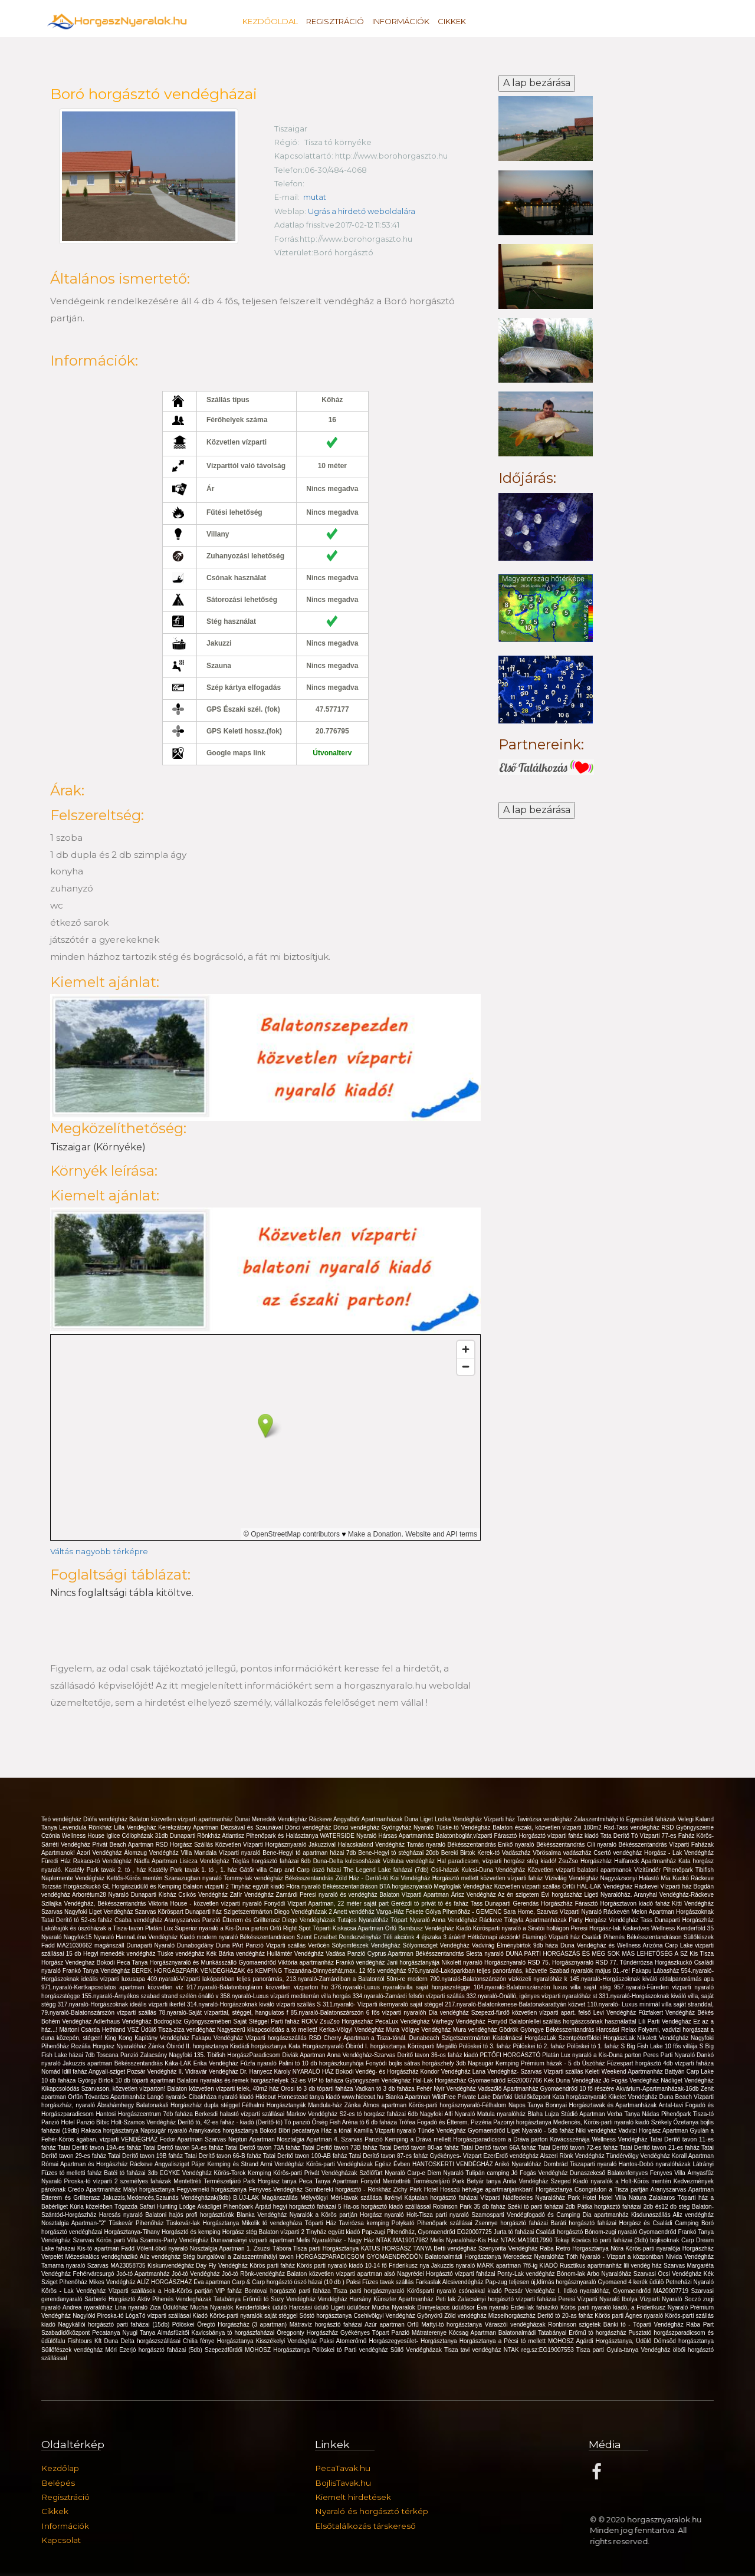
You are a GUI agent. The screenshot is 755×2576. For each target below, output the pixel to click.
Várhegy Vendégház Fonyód (470, 2021)
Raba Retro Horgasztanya (575, 2248)
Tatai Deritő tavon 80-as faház (420, 2147)
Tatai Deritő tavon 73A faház (263, 2147)
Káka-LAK (179, 2063)
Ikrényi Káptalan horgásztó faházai (433, 2198)
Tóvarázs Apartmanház (115, 2097)
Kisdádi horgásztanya (259, 2046)
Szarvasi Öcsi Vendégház (668, 2274)
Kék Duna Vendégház (573, 2080)
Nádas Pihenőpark (667, 2114)
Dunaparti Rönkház (196, 1836)
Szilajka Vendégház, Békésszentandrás (94, 1903)
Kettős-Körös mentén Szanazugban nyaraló (165, 1878)
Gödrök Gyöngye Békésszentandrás (547, 2029)
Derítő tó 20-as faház (566, 2315)
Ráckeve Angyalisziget (160, 2164)
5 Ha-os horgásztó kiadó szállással (385, 2206)
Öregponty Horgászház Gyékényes (324, 2333)
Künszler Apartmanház (404, 2299)
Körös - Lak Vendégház (75, 2291)
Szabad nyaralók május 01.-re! (590, 1971)
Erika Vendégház (217, 2063)
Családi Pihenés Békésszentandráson (633, 1937)
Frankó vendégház (361, 1962)
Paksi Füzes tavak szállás (380, 2282)
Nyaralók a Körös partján (325, 2215)
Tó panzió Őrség (307, 2122)
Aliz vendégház (693, 2215)
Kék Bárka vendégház (236, 1953)
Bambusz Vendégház (427, 1928)
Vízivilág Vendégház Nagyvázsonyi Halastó (603, 1878)
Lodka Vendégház (459, 1819)
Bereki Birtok (459, 1853)
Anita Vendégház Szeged (538, 2181)
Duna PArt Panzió (241, 1945)
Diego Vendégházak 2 (303, 1912)
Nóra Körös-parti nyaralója (646, 2248)
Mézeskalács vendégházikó (102, 2256)
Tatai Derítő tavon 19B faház (146, 2156)
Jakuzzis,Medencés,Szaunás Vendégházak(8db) (168, 2198)
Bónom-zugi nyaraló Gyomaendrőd (631, 2232)
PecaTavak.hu (342, 2468)
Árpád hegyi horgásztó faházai (296, 2206)
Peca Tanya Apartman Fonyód (341, 2181)
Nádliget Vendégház (687, 2080)
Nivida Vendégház (689, 2256)
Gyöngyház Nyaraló (409, 1827)
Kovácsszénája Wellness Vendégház (600, 2139)
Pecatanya (107, 2333)
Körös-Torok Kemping (244, 2173)
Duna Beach (676, 2097)
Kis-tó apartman (99, 2248)
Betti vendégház (456, 2248)
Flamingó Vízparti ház (552, 1937)
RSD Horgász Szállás (185, 1844)
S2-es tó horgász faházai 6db (379, 2114)
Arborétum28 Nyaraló (101, 1894)
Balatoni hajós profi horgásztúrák (191, 2215)
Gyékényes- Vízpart (456, 2156)
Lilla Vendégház (136, 1827)
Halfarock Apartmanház (646, 1861)
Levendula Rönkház (86, 1827)
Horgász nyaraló (383, 2215)
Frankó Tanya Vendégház (97, 1971)
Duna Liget (419, 1819)
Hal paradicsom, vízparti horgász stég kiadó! (498, 1861)
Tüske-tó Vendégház (464, 1827)
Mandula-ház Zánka (335, 2105)
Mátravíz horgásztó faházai (327, 2324)
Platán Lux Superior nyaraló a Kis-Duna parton (207, 1928)
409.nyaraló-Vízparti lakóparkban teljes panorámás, (216, 1979)
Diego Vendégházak (309, 1920)
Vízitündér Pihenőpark (664, 1870)
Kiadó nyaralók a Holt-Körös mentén (623, 2181)
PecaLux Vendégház (403, 2021)
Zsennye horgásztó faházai (512, 2223)
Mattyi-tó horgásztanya (452, 2324)
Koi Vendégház (411, 1878)
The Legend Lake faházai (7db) (387, 1870)
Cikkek (452, 21)
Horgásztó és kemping (192, 2232)
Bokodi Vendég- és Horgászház (378, 2071)
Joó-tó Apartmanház (144, 2274)
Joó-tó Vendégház (197, 2274)
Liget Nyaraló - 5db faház (541, 2130)
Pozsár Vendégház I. (533, 2291)
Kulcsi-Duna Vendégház (494, 1870)
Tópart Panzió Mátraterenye (410, 2333)
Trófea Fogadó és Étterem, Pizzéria (446, 2122)
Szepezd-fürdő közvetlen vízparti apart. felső (532, 2012)
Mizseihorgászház (512, 2315)
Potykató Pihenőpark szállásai (433, 2223)
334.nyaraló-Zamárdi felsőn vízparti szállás (409, 1996)
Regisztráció (335, 21)
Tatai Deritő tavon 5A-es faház (184, 2147)
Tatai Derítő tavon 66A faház (499, 2147)
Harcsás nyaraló (122, 2215)
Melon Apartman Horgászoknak (672, 1912)
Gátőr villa (254, 1870)
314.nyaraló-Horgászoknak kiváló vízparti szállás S (255, 2004)
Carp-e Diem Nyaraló (436, 2173)
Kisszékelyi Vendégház (288, 2341)
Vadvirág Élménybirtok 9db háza (516, 1945)
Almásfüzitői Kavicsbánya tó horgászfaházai (217, 2333)
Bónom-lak (572, 2274)
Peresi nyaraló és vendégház (339, 1894)
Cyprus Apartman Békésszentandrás (416, 1953)
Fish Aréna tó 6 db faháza (364, 2122)
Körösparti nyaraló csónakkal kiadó (455, 2291)
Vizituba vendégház (410, 1861)
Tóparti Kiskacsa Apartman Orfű (356, 1928)
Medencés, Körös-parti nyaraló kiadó (602, 2122)
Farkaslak (428, 2282)
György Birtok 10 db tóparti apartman (128, 2080)
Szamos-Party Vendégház (175, 2240)
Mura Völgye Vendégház (419, 2029)
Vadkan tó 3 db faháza (385, 2088)
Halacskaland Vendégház (372, 1844)
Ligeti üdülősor (351, 2307)
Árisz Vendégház (474, 1894)
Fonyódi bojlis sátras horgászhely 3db (417, 2063)
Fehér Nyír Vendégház (447, 2088)
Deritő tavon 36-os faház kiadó (438, 2055)
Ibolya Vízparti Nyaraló (653, 2299)
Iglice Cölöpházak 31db (138, 1836)
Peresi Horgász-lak (597, 1928)
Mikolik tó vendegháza (273, 2223)
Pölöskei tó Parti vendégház (351, 2350)
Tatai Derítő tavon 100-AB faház (306, 2156)
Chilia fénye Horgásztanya (219, 2341)
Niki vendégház (597, 2130)
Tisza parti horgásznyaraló (370, 2291)
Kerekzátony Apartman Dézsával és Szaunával (221, 1827)
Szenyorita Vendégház (509, 2248)
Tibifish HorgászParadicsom (245, 2055)
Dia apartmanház (607, 2215)
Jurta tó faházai (515, 2232)
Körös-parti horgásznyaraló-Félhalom (458, 2105)
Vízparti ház (500, 1819)
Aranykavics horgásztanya (224, 2130)
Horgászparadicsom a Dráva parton (501, 2139)
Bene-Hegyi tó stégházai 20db (399, 1853)
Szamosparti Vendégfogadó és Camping (526, 2215)
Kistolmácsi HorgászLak (526, 2038)
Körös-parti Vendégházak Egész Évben (359, 2164)
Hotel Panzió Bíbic (86, 2122)
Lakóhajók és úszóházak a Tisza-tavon (93, 1928)
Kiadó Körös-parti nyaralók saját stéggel (245, 2315)
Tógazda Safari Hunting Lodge (155, 2206)
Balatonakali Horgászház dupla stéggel (189, 2105)
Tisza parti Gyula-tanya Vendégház (624, 2350)
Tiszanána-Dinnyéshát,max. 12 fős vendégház (346, 1971)
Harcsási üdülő (310, 2307)
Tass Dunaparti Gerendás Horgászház (523, 1903)
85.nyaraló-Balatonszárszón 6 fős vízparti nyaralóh (360, 2012)
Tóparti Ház (322, 2223)
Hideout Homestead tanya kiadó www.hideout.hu (320, 2097)
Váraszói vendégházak (517, 2324)
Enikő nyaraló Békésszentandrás (542, 1844)
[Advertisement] (545, 1009)
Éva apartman (212, 2282)
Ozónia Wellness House (73, 1836)
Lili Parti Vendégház (665, 2021)
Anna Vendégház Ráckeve (468, 1920)
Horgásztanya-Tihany (133, 2232)
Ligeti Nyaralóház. (609, 1894)
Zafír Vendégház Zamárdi (265, 1894)
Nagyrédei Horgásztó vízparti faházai (447, 2274)
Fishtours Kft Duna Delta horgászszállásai (125, 2341)
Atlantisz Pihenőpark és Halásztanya (271, 1836)
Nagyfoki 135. (187, 2055)
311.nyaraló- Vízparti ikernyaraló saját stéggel (384, 2004)
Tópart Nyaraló (411, 1920)
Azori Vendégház (100, 1853)
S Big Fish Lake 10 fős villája (660, 2046)
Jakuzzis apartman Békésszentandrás (114, 2063)
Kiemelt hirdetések (353, 2497)
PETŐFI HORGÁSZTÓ (511, 2055)
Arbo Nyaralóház (610, 2274)
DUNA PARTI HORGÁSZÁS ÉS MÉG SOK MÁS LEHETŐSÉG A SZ (597, 1953)
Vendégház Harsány (346, 2299)
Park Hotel (583, 2198)
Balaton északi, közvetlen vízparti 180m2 (548, 1827)
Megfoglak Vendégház (464, 1886)
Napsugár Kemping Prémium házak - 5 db (525, 2063)
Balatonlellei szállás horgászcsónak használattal (573, 2021)
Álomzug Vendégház (152, 1853)
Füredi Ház (57, 1861)
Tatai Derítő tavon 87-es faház (389, 2156)
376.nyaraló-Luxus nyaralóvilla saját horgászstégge (402, 1987)
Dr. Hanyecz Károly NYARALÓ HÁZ (288, 2071)
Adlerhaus (107, 2021)
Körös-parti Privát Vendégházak (316, 2173)
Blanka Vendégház (263, 2215)
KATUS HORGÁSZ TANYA (397, 2248)
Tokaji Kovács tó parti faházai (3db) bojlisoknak (617, 2240)
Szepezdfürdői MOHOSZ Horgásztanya (258, 2350)
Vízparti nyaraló (240, 1853)
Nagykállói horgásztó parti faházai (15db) (115, 2324)
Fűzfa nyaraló (259, 2063)
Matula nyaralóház (502, 2114)
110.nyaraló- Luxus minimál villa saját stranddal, (650, 2004)
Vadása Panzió (346, 1953)
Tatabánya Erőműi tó (242, 2299)
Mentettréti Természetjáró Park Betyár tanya (443, 2181)
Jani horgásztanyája (414, 1962)
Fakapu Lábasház (656, 1971)
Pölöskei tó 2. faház (540, 2046)
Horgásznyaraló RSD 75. (518, 1962)
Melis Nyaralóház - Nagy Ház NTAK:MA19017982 (363, 2240)
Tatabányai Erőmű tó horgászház (583, 2333)
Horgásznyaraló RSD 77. (586, 1962)
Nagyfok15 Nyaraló (90, 1937)
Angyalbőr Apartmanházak (368, 1819)
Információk (400, 21)
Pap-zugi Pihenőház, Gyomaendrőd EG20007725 (427, 2232)
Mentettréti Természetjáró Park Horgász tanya (236, 2181)
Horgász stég (240, 2232)
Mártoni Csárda (81, 2029)
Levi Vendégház (616, 2012)
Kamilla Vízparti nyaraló (385, 2130)
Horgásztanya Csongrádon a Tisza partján (593, 2189)
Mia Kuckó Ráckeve (687, 1878)
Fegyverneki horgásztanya (213, 2189)
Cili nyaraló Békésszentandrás (628, 1844)
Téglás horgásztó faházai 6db (272, 1861)
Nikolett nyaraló (462, 1962)
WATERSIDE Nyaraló (349, 1836)
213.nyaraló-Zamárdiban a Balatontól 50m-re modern (358, 1979)
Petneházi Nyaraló (689, 2282)
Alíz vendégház (161, 2256)
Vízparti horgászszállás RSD (284, 2038)
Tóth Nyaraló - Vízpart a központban (616, 2256)
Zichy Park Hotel (416, 2189)
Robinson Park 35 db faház (470, 2206)
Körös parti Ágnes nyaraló (630, 2315)
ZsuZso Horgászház (586, 1861)
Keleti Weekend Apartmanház (625, 2071)
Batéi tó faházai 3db (132, 2173)
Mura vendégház (476, 2029)
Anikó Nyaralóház (519, 2164)
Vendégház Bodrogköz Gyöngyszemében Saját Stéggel (196, 2021)
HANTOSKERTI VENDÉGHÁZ (453, 2164)
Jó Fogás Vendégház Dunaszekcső (559, 2173)
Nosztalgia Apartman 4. (309, 2139)
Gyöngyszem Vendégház (379, 2080)
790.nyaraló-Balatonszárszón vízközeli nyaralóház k (500, 1979)
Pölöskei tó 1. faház (594, 2046)
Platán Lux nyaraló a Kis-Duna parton (592, 2055)
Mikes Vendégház (113, 2282)
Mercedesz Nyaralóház (534, 2256)
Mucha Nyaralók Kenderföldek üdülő (239, 2307)
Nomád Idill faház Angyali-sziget (84, 2071)
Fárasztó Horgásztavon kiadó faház (623, 1903)
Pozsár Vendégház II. (156, 2071)
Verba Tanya (624, 2114)
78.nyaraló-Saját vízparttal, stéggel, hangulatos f (225, 2012)
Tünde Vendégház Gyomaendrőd (462, 2130)
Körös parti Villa (118, 2240)
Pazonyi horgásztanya (523, 2122)
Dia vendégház (450, 2012)
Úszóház (594, 2063)
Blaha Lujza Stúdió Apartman (567, 2114)
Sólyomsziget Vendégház (437, 1945)
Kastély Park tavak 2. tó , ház (107, 1870)
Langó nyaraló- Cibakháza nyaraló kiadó (201, 2097)
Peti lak (446, 2299)
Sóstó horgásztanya (327, 2315)
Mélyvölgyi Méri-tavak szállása (342, 2198)
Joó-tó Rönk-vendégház (254, 2274)
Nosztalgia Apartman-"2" (75, 2223)
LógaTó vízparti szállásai (159, 2315)
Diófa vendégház (106, 1819)
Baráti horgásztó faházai (585, 2223)
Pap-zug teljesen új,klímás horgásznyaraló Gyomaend (557, 2282)
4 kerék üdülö (646, 2282)
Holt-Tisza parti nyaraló (438, 2215)
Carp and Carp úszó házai (307, 1870)
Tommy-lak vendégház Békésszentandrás (280, 1878)
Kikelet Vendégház (633, 2097)
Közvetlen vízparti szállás (528, 1886)
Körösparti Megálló (433, 2046)
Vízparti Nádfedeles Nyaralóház (523, 2198)
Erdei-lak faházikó (535, 2307)
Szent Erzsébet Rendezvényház (340, 1937)
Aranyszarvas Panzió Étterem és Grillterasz (224, 1920)
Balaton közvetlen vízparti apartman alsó (342, 2274)
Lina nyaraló (132, 2307)
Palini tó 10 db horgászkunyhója (322, 2063)
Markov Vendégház (313, 2114)
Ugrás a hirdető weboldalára (362, 211)
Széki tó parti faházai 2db (542, 2206)
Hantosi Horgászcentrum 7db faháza (145, 2114)
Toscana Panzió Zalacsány (133, 2055)
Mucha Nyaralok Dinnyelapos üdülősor (424, 2307)
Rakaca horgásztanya (110, 2130)
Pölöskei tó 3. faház (486, 2046)
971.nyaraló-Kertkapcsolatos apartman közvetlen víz (113, 1987)
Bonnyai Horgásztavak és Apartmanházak (602, 2105)
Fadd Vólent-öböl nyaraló (155, 2248)
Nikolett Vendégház (664, 2038)
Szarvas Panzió (363, 2139)
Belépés (58, 2483)
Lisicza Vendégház (205, 1861)
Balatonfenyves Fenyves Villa (648, 2173)
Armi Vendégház (283, 2164)
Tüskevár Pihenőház (137, 2223)
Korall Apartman (693, 2156)
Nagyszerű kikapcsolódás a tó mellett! (268, 2029)
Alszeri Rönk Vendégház (573, 2156)
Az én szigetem (519, 1894)
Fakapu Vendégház (218, 2038)
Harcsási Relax (617, 2029)
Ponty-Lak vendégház (527, 2274)
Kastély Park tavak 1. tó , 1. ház (194, 1870)
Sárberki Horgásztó (110, 2299)
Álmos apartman (385, 2105)
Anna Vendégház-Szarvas (362, 2055)
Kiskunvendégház (171, 2265)
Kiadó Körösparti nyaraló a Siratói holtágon (513, 1928)
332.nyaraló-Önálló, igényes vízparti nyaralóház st (533, 1996)
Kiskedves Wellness (649, 1928)
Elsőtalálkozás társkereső (365, 2526)
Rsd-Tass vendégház (632, 1827)
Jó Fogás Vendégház (632, 2080)
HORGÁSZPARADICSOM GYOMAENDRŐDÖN (360, 2256)
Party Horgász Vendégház (604, 1920)
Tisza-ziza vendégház (187, 2029)
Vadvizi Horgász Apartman (654, 2130)
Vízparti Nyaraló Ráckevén (596, 1912)
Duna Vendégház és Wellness (601, 1945)
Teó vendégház (62, 1819)
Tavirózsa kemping (365, 2223)
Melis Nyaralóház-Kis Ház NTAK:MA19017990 (492, 2240)
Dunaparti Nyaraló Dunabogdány (171, 1945)
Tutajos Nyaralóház (363, 1920)
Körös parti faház (273, 2265)
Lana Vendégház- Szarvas (508, 2071)
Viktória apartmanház (307, 1962)
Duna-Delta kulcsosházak (348, 1861)
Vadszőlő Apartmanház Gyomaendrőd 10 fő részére (547, 2088)
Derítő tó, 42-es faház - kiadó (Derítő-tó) (231, 2122)
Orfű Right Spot (291, 1928)
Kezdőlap (60, 2468)
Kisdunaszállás (652, 2215)
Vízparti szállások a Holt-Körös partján (162, 2291)
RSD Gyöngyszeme (687, 1827)
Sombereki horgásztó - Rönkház (349, 2189)
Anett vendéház (354, 1912)
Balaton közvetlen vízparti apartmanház (182, 1819)
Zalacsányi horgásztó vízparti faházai (508, 2299)
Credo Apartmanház (95, 2189)
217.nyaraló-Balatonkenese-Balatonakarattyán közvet (516, 2004)
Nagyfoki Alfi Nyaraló (448, 2114)
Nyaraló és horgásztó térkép (371, 2511)
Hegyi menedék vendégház (120, 1953)
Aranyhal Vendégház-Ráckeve (674, 1894)
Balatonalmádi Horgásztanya (464, 2256)
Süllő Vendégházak (417, 2350)
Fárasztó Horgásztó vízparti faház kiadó (547, 1836)
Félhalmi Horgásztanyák (275, 2105)
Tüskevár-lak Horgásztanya (204, 2223)
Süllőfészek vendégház (73, 2350)
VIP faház (230, 2291)
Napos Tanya (527, 2105)
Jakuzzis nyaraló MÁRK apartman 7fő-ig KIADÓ (495, 2265)
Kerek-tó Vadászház (505, 1853)
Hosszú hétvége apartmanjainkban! (488, 2189)
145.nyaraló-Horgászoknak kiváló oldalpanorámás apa (642, 1979)
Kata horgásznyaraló (580, 2097)
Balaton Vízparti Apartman (415, 1894)
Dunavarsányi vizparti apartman (253, 2240)
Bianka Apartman (408, 2097)
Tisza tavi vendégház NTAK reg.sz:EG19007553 (510, 2350)
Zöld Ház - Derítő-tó (363, 1878)
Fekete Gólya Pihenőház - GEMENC (455, 1912)
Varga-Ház (391, 1912)
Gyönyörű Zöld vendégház (452, 2315)
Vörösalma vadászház (563, 1853)
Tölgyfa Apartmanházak (536, 1920)
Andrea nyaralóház (89, 2307)
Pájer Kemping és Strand (225, 2164)
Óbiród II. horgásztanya (198, 2046)
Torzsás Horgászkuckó (72, 1886)
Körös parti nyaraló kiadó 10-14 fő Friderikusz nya (364, 2265)
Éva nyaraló (493, 2307)
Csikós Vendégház (203, 1894)
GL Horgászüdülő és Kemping (143, 1886)
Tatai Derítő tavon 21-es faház (660, 2147)
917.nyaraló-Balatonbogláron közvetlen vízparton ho (258, 1987)
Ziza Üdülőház (170, 2307)
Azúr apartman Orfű (393, 2324)
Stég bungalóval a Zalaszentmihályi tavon (239, 2256)
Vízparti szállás (564, 2071)
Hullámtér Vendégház (296, 1953)
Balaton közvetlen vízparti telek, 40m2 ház (224, 2088)
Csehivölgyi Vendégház (384, 2315)
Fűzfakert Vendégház (667, 2012)
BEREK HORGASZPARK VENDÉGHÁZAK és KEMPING (208, 1971)
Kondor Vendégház (446, 2071)
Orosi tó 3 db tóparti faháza (318, 2088)
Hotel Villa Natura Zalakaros (638, 2198)
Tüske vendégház (181, 1953)
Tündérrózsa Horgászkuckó (657, 1962)
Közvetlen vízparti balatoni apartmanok (580, 1870)
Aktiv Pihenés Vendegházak (175, 2299)
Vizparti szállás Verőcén (299, 1945)
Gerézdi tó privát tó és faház (431, 1903)
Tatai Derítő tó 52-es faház (77, 1920)
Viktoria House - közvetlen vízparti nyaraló (206, 1903)
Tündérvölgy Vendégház (639, 2156)
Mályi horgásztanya (150, 2189)
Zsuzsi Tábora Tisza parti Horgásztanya (307, 2248)
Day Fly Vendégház (223, 2265)
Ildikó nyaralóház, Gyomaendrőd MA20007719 (627, 2291)
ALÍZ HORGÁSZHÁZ (165, 2282)
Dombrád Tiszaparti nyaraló (581, 2164)
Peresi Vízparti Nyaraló (590, 2299)
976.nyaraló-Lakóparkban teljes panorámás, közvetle (478, 1971)
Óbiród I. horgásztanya (377, 2046)
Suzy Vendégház (294, 2299)
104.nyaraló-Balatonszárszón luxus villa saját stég (544, 1987)
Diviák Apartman (304, 2055)
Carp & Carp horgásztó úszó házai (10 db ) (289, 2282)
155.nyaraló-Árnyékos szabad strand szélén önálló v (150, 1996)
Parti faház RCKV (295, 2021)
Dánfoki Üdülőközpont (522, 2097)
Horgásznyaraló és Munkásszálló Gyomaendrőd (213, 1962)
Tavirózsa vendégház (545, 1819)
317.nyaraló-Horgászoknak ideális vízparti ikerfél (122, 2004)
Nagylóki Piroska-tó (99, 2315)
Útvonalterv (332, 753)
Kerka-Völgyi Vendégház (352, 2029)
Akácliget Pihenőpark (226, 2206)
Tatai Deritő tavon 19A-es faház (100, 2147)
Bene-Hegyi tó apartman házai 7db (310, 1853)
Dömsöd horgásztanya (684, 2341)
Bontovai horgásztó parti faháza (289, 2291)
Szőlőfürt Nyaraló (383, 2173)
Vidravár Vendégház (212, 2071)
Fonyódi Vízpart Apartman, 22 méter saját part (327, 1903)
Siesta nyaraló (485, 1953)
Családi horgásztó (560, 2232)
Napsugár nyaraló (164, 2130)
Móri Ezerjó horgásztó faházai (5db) (155, 2350)
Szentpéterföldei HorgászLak (598, 2038)
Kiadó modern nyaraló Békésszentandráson (238, 1937)
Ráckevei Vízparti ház (663, 1886)
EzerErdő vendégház (511, 2156)
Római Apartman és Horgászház (85, 2164)
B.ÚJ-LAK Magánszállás (266, 2198)
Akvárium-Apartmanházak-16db (658, 2088)
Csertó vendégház (618, 1853)
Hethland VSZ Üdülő (130, 2029)
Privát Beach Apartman (123, 1844)
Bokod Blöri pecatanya (290, 2130)
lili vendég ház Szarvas (655, 2265)
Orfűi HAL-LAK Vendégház (598, 1886)
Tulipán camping (488, 2173)
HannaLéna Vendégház (147, 1937)
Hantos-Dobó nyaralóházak (656, 2164)
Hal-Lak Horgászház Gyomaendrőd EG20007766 (478, 2080)
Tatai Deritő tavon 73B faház (340, 2147)
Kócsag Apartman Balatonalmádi (493, 2333)
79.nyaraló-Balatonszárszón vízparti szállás (100, 2012)
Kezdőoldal (270, 21)
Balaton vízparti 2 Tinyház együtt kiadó (234, 1886)
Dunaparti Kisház (155, 1894)
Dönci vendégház (309, 1827)
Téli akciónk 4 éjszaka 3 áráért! (425, 1937)
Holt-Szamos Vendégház (144, 2122)
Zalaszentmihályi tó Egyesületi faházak (626, 1819)
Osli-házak (446, 1870)
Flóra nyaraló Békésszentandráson (332, 1886)
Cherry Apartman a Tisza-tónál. (366, 2038)
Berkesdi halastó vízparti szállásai (241, 2114)
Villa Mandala (200, 1853)
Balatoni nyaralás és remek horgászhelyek (233, 2080)
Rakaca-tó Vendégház (103, 1861)
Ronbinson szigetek (575, 2324)
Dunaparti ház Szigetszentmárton (229, 1912)
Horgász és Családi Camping (660, 2223)
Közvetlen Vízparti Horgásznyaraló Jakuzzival (276, 1844)
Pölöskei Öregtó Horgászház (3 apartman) (231, 2324)
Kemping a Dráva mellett (419, 2139)
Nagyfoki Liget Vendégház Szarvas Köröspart (124, 1912)
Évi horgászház (563, 1894)
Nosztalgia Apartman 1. (222, 2248)
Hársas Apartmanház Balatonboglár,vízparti (436, 1836)
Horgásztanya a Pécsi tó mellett (503, 2341)
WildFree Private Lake (462, 2097)
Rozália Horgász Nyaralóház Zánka (118, 2046)
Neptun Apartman (252, 2139)
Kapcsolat (61, 2540)
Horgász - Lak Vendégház (679, 1853)
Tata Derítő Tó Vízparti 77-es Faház (648, 1836)
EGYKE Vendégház (187, 2173)
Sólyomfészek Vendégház (367, 1945)
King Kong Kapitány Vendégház (148, 2038)
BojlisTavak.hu (343, 2483)
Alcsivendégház (463, 2282)
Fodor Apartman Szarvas (194, 2139)
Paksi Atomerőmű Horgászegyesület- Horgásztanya (389, 2341)
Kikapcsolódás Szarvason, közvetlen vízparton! (104, 2088)
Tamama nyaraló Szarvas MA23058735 (94, 2265)
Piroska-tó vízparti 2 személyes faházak (119, 2181)
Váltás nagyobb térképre (99, 1551)
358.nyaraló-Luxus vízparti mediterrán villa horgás (286, 1996)
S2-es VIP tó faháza (317, 2080)
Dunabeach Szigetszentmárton (451, 2038)
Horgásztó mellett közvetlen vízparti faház (488, 1878)
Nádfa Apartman (156, 1861)
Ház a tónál (337, 2130)
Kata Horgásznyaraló (317, 2046)
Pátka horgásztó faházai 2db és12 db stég (634, 2206)
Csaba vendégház (139, 1920)
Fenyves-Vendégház (277, 2189)
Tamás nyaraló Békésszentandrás (452, 1844)
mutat (315, 197)
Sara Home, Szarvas (531, 1912)
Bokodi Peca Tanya (123, 1962)
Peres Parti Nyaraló (670, 2055)
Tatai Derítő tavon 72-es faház (579, 2147)
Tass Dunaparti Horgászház (677, 1920)
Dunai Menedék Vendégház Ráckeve (284, 1819)
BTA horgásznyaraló (406, 1886)
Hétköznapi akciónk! (494, 1937)
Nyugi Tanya (139, 2333)
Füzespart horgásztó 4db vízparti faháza (660, 2063)
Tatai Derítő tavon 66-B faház (224, 2156)
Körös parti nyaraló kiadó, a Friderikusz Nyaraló (625, 2307)
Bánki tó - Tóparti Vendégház (644, 2324)
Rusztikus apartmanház (591, 2265)
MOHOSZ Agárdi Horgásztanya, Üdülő (601, 2341)
